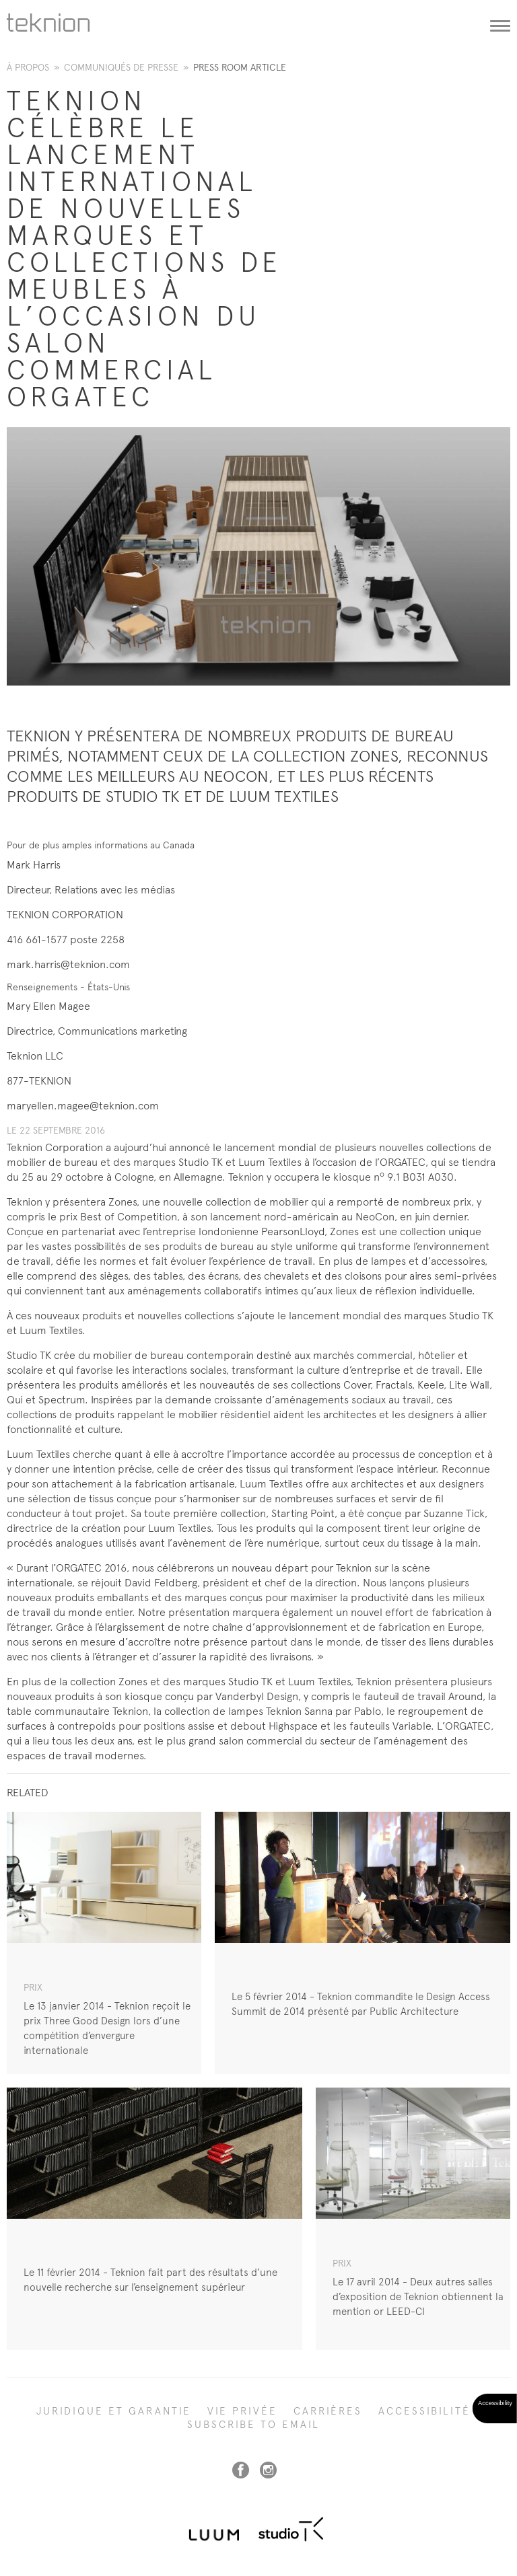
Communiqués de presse (121, 67)
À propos (28, 67)
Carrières (328, 2411)
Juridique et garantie (113, 2411)
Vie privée (242, 2411)
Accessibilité (424, 2411)
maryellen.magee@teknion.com (83, 1105)
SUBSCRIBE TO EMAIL (253, 2425)
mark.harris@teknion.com (68, 964)
